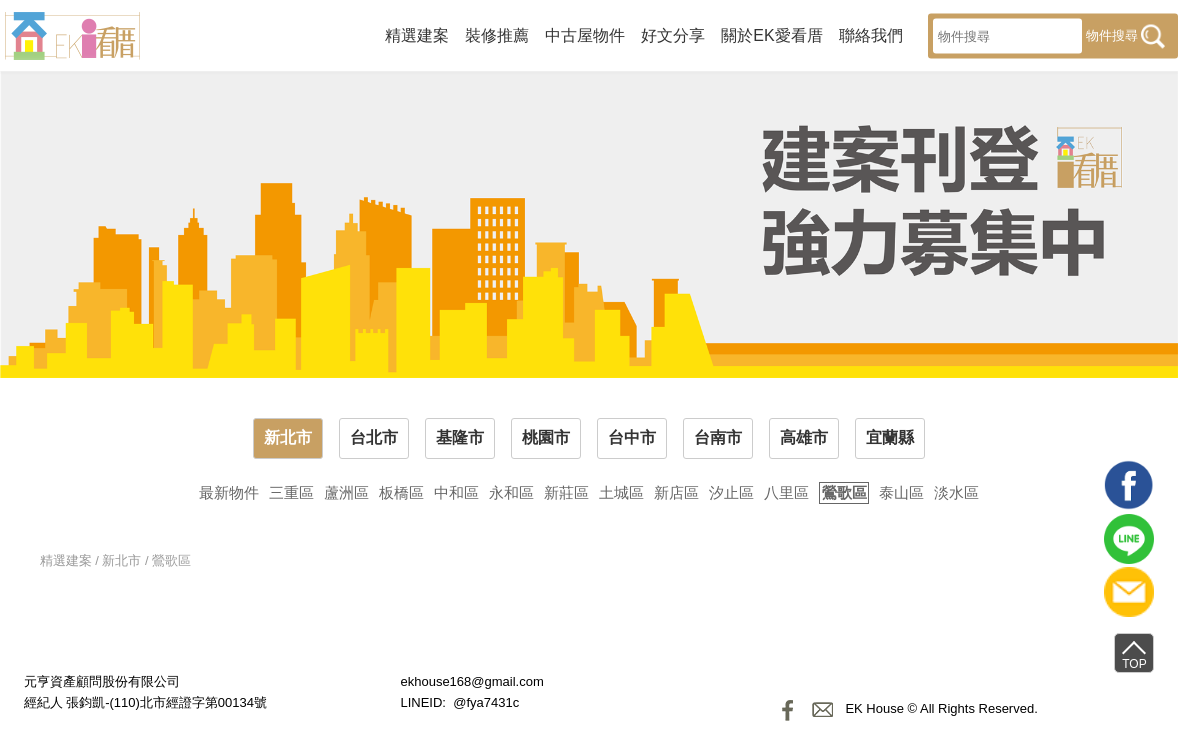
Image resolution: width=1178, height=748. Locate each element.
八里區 (786, 492)
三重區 (291, 492)
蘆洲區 (346, 492)
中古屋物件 (585, 34)
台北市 (374, 437)
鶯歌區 (844, 492)
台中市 (632, 437)
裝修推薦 (497, 34)
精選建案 (417, 34)
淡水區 (956, 492)
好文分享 (673, 34)
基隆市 (460, 437)
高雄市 (804, 437)
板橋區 (401, 492)
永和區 (511, 492)
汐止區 (731, 492)
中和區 (456, 492)
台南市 (718, 437)
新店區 (676, 492)
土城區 (621, 492)
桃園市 (546, 437)
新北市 (288, 437)
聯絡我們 (871, 34)
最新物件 (229, 492)
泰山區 (901, 492)
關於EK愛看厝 (771, 34)
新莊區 (566, 492)
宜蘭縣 (890, 437)
